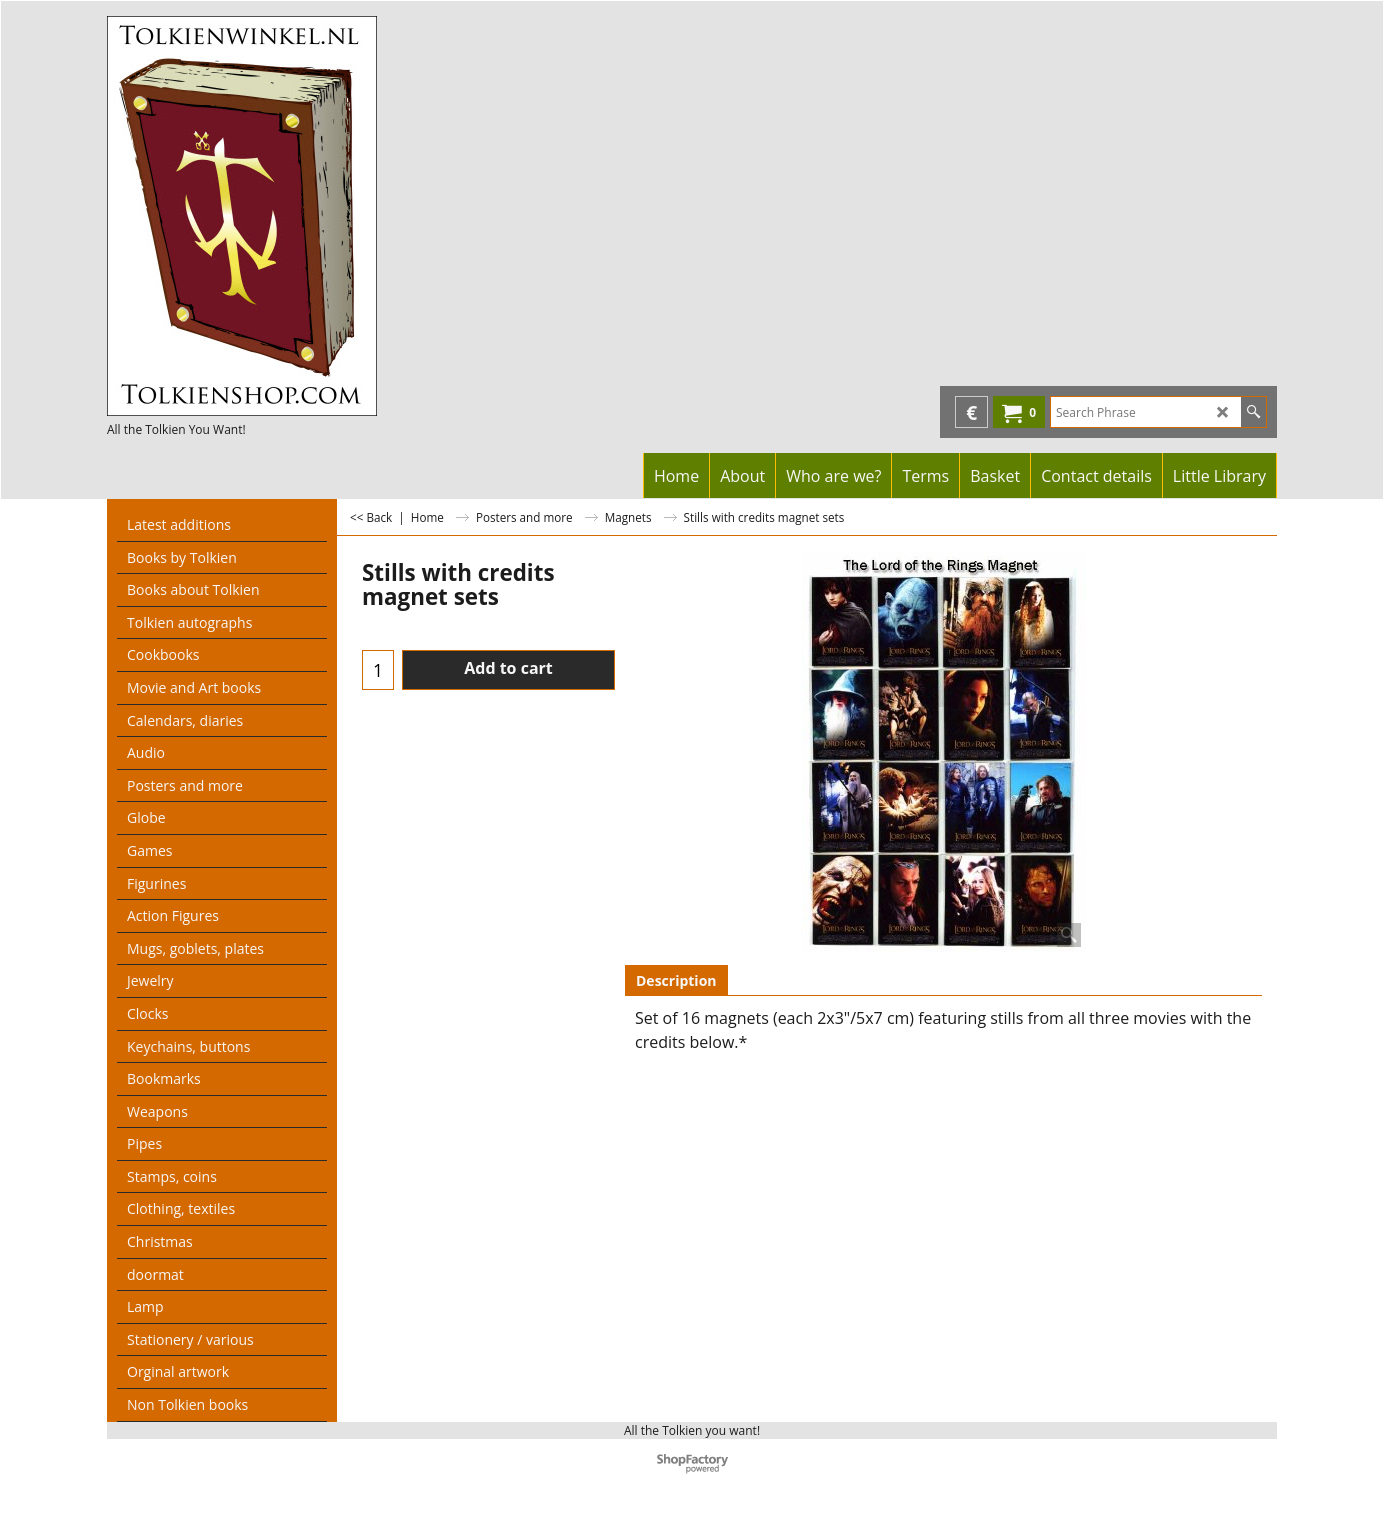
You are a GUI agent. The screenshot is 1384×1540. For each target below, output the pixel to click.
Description (676, 980)
